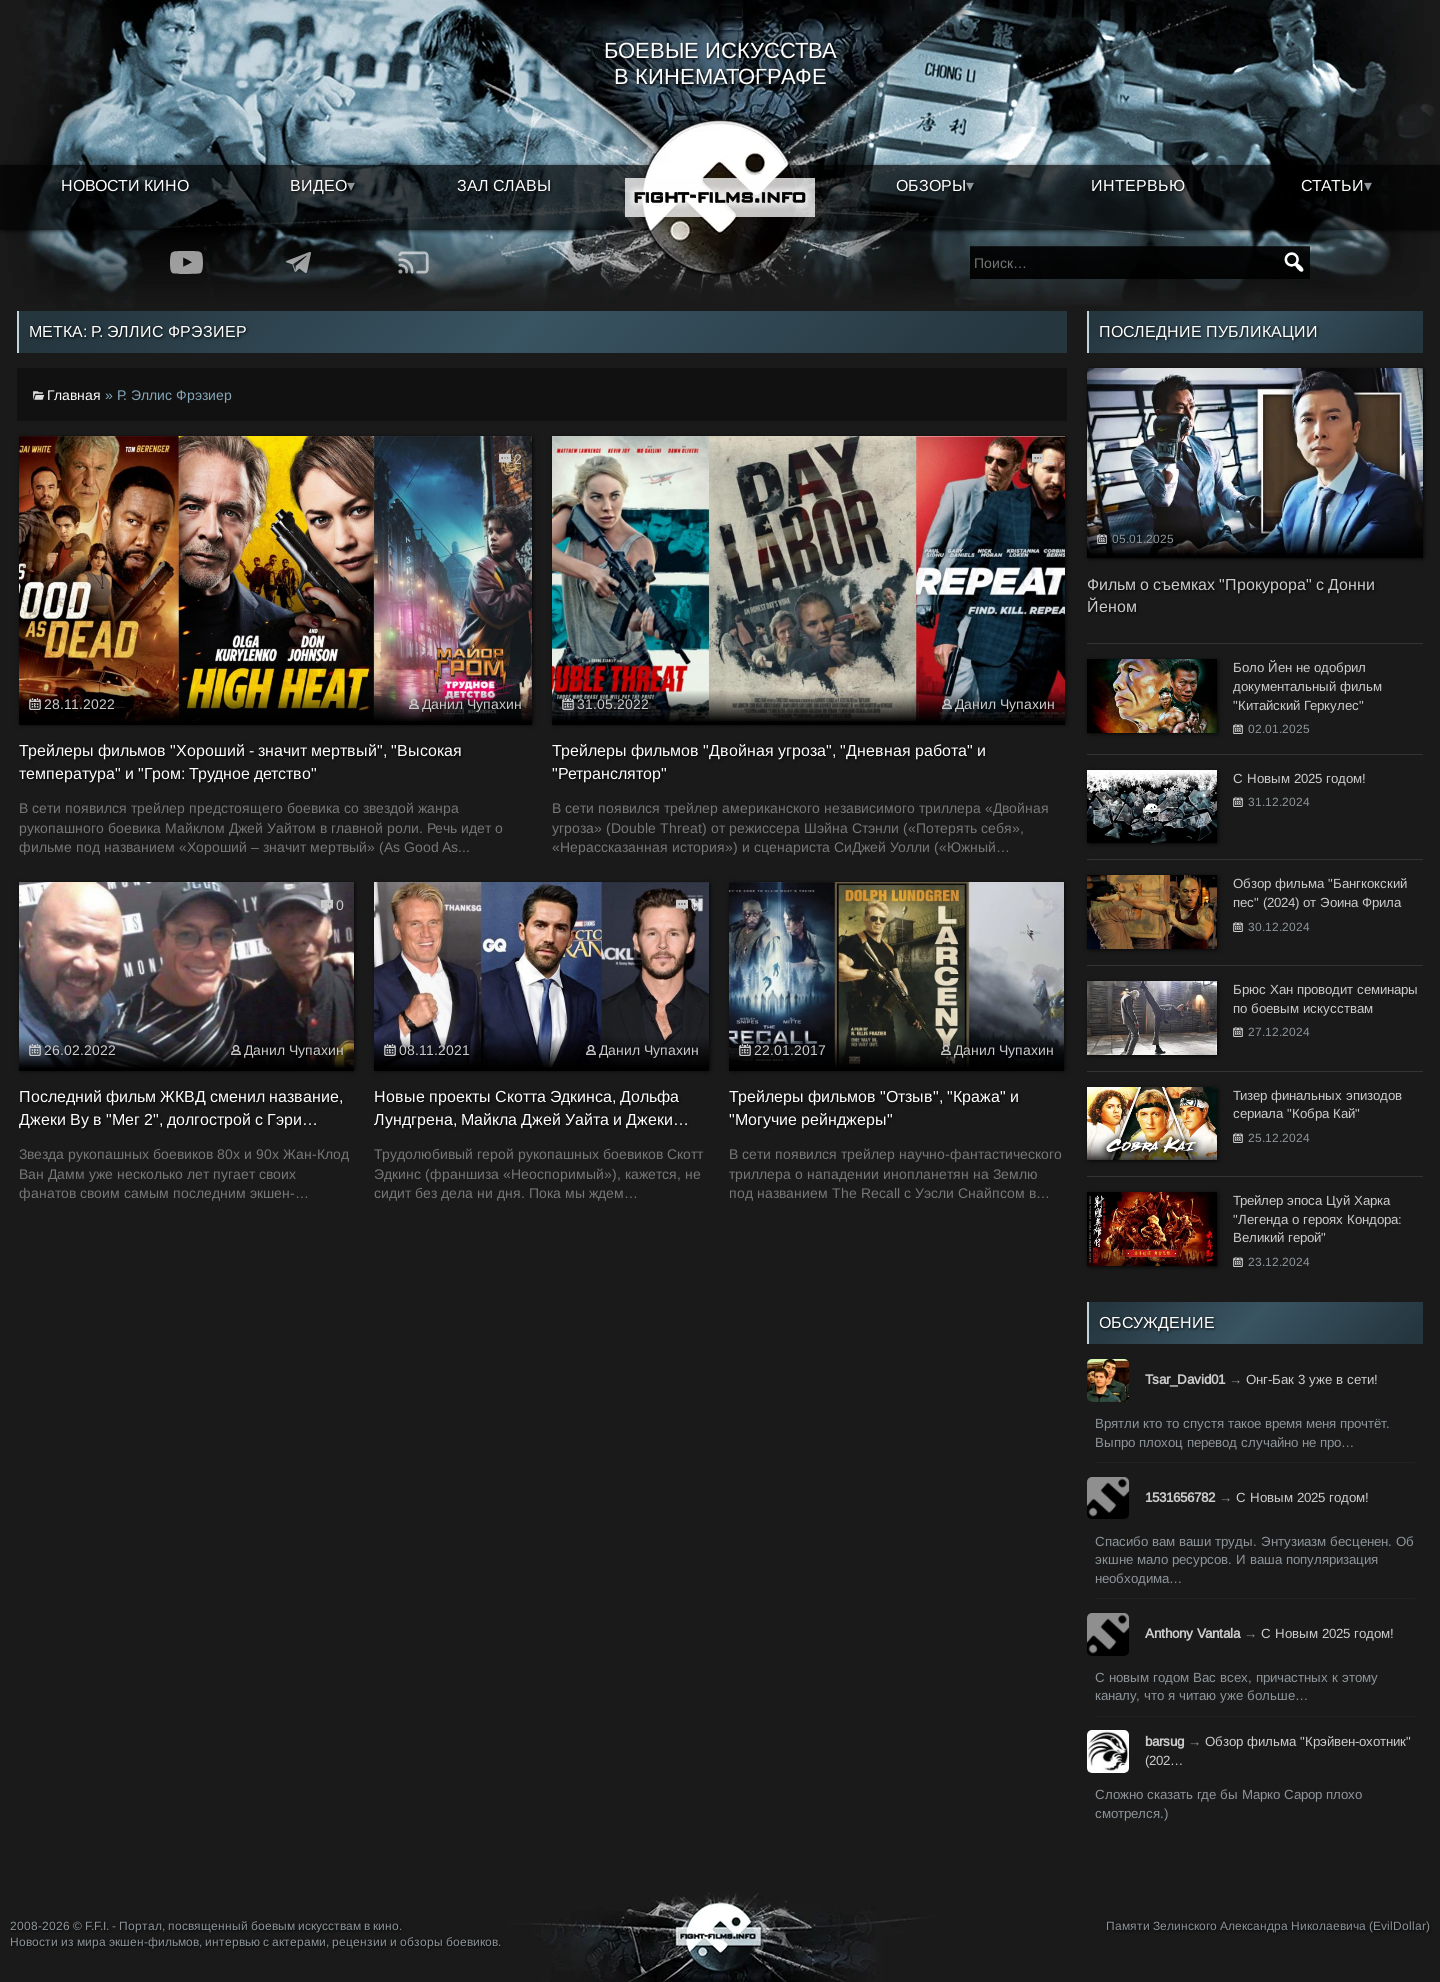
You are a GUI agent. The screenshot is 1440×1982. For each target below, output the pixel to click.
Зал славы (504, 185)
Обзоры (931, 185)
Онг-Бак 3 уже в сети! (1312, 1379)
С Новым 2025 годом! (1302, 1497)
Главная (74, 395)
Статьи (1332, 185)
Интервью (1138, 185)
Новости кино (125, 185)
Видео (318, 185)
